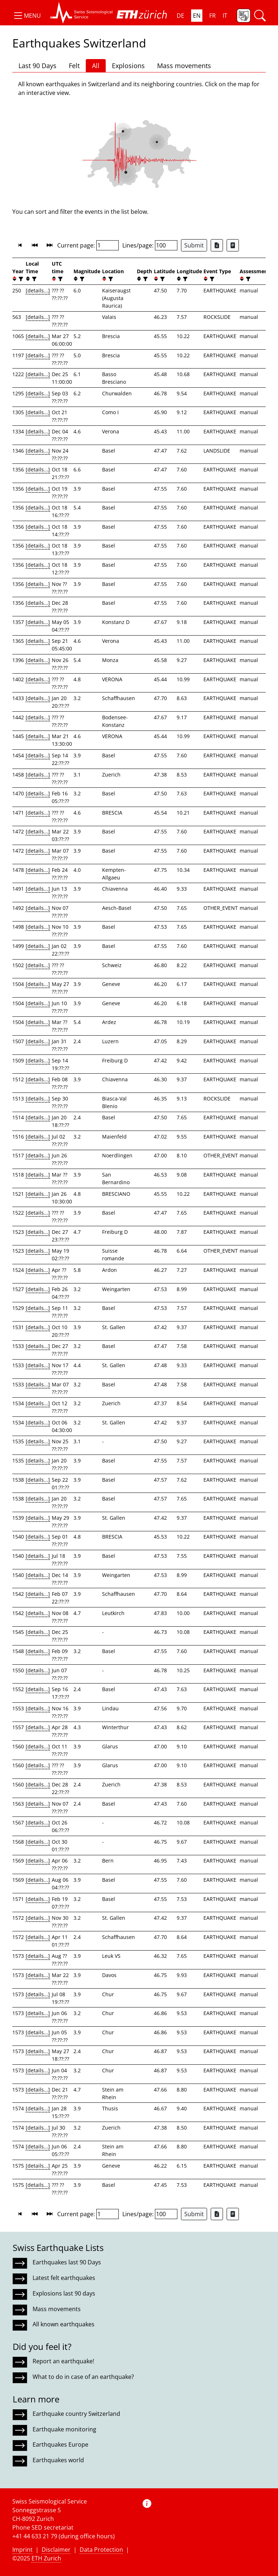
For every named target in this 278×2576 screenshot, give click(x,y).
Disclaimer (56, 2550)
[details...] (38, 290)
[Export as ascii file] (233, 245)
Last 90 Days (37, 65)
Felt (74, 65)
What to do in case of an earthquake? (83, 2377)
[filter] (20, 279)
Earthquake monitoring (64, 2429)
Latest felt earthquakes (64, 2278)
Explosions (128, 65)
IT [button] (225, 16)
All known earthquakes (63, 2324)
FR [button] (212, 16)
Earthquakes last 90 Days (67, 2262)
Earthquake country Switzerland (76, 2414)
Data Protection (101, 2550)
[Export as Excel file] (217, 245)
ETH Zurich (46, 2558)
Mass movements (184, 65)
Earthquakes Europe (60, 2444)
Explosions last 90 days (64, 2293)
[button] (26, 15)
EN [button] (197, 16)
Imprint (22, 2550)
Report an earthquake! (63, 2361)
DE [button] (180, 16)
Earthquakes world (58, 2460)
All (96, 65)
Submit (194, 245)
